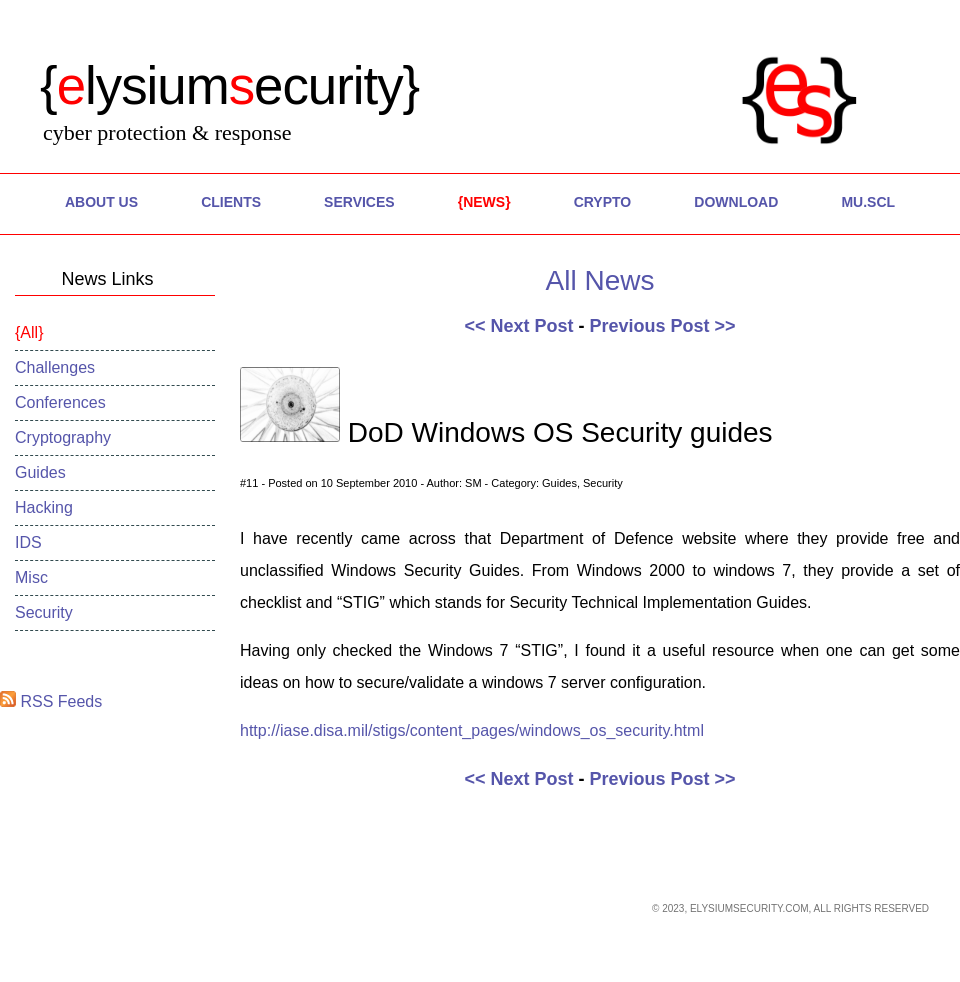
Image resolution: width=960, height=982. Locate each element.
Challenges (55, 367)
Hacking (44, 507)
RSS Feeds (51, 701)
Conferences (60, 402)
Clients (231, 202)
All (29, 332)
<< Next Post (518, 326)
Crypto (603, 202)
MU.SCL (868, 202)
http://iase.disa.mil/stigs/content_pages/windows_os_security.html (472, 730)
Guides (40, 472)
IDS (28, 542)
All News (600, 280)
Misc (31, 577)
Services (359, 202)
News (484, 202)
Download (736, 202)
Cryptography (63, 437)
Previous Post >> (662, 326)
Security (44, 612)
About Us (101, 202)
